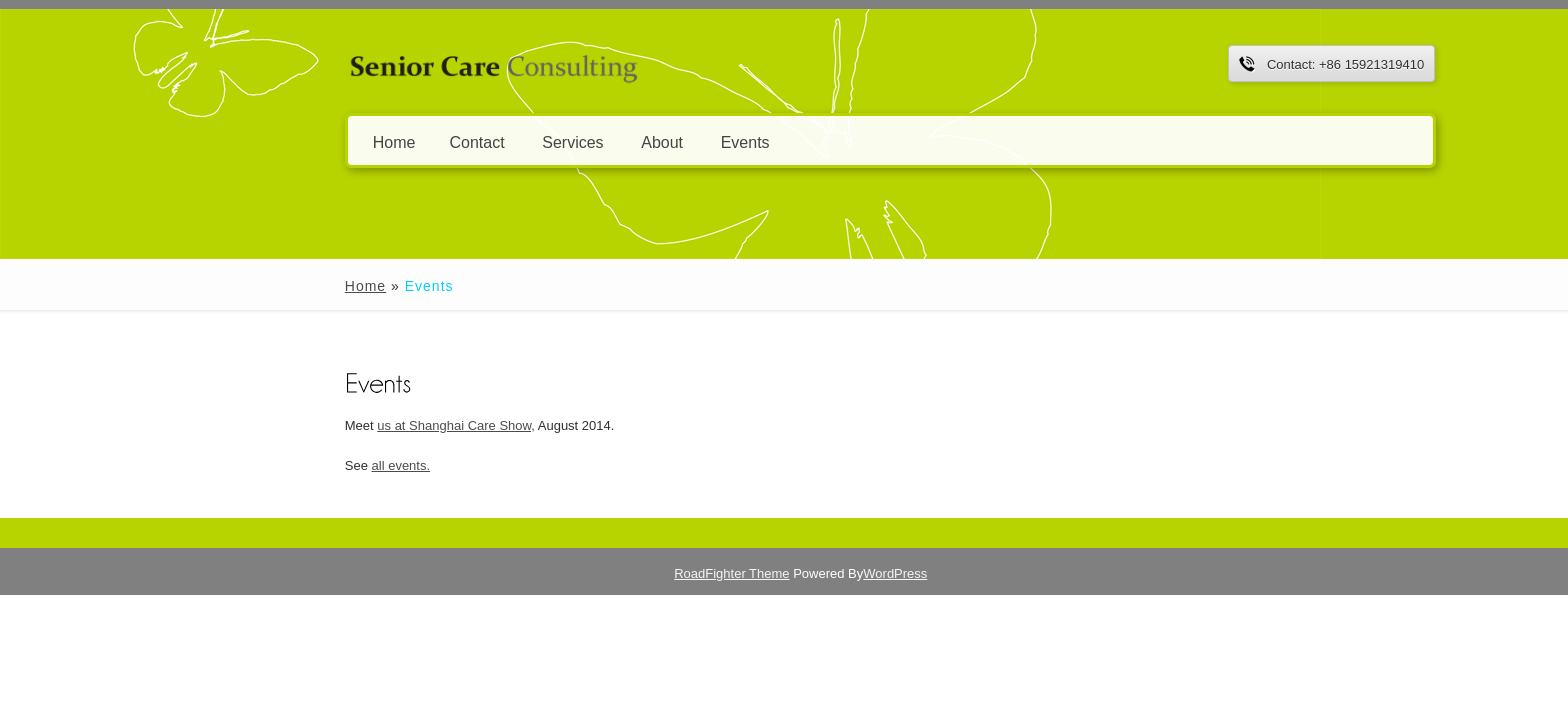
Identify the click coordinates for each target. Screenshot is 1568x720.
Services (459, 141)
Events (631, 141)
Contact (363, 141)
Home (281, 141)
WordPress (929, 573)
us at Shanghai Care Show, (343, 425)
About (549, 141)
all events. (287, 465)
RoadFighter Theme (765, 573)
